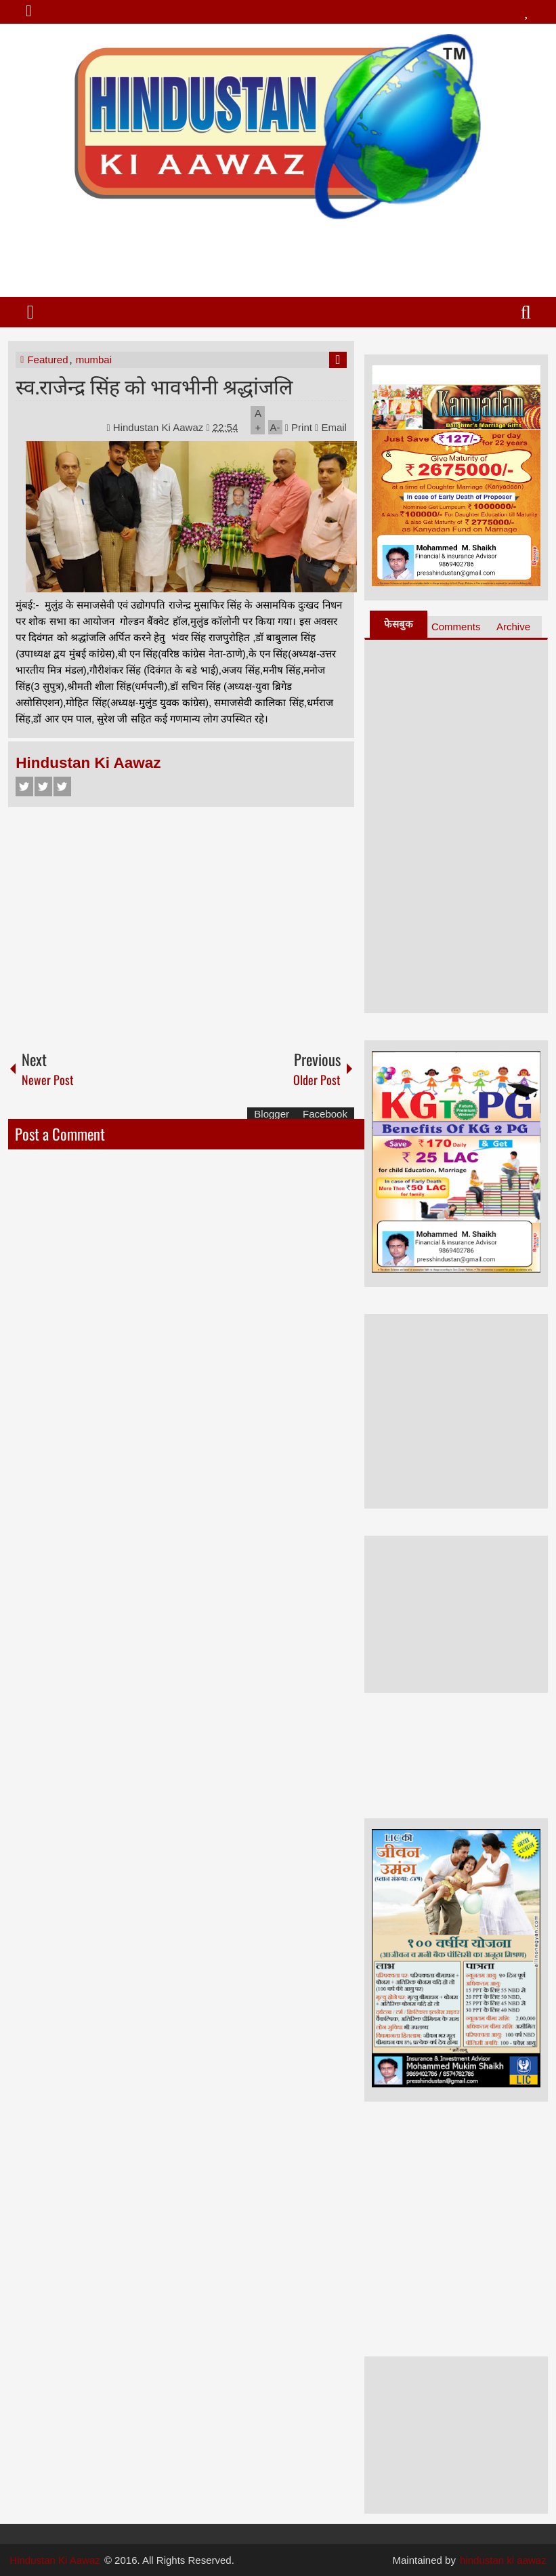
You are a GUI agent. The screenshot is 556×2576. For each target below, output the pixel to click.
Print (298, 427)
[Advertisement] (276, 252)
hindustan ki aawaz (503, 2560)
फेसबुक (398, 624)
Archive (513, 626)
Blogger (271, 1114)
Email (331, 427)
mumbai (94, 359)
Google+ (62, 786)
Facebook (24, 786)
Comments (456, 626)
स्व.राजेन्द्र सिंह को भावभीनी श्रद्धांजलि (154, 385)
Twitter (43, 786)
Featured (47, 359)
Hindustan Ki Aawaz (160, 427)
